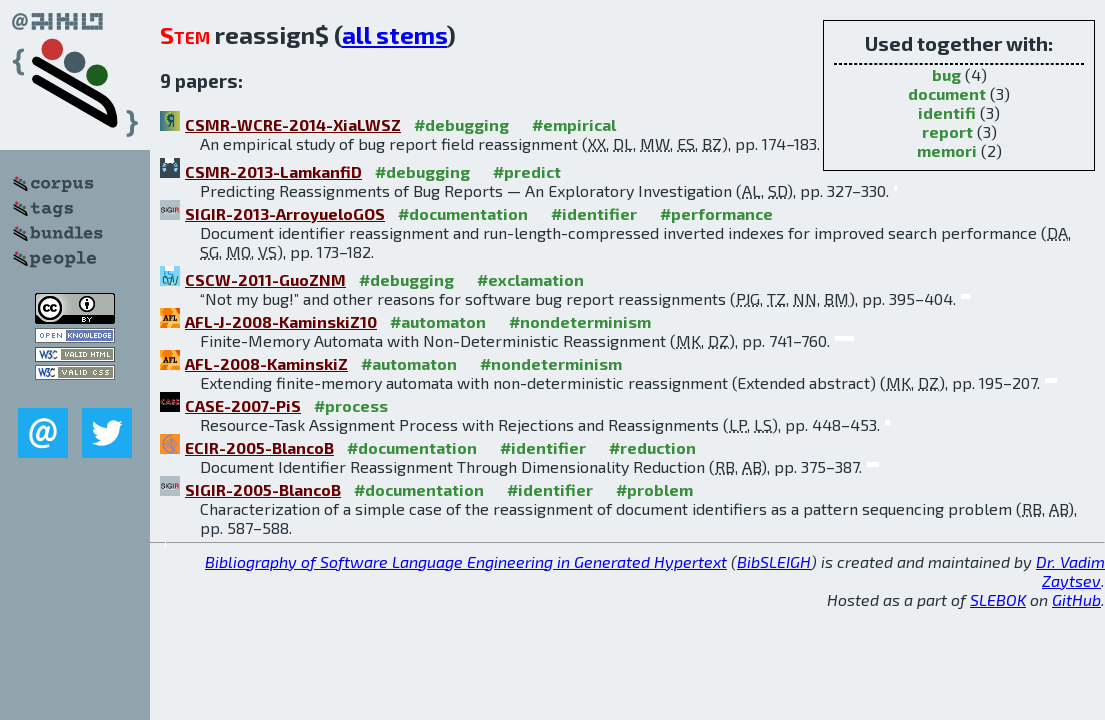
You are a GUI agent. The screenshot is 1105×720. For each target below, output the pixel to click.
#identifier (594, 213)
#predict (527, 171)
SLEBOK (998, 599)
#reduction (652, 447)
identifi (947, 112)
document (947, 93)
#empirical (574, 124)
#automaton (438, 321)
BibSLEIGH (774, 561)
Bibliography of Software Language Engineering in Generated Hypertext (466, 561)
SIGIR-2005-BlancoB (263, 489)
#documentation (463, 213)
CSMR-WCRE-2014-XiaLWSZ (293, 124)
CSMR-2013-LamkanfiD (273, 171)
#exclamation (530, 279)
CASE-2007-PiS (243, 405)
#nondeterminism (580, 321)
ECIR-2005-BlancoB (259, 447)
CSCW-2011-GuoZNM (265, 279)
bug (946, 74)
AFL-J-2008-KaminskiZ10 (281, 321)
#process (351, 405)
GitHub (1076, 599)
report (947, 131)
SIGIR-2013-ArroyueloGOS (285, 213)
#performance (716, 213)
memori (947, 150)
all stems (394, 34)
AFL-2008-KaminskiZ (266, 363)
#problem (654, 489)
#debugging (461, 124)
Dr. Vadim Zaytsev (1070, 571)
